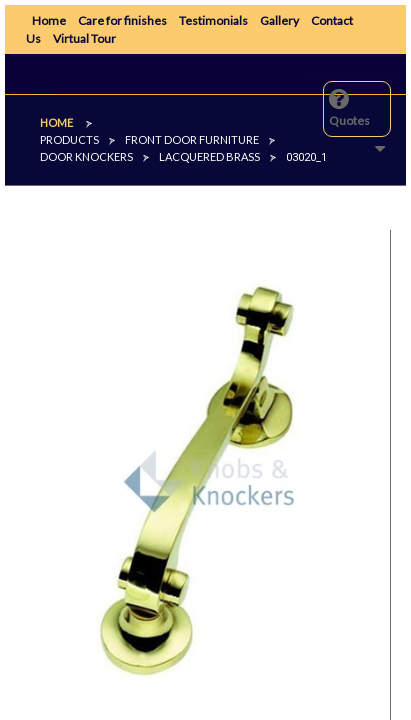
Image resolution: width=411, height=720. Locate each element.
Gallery (279, 20)
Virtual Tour (84, 38)
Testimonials (213, 20)
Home (49, 20)
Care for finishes (122, 20)
